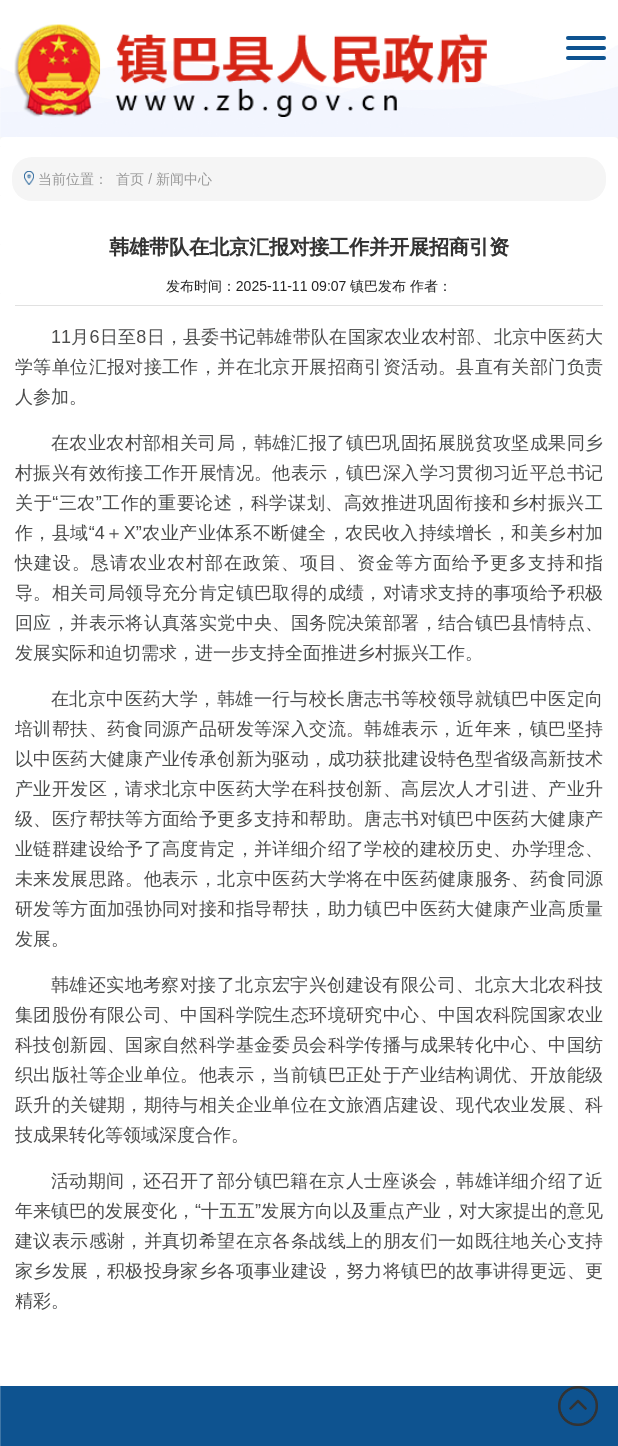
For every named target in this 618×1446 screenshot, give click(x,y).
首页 (130, 179)
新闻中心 (184, 179)
